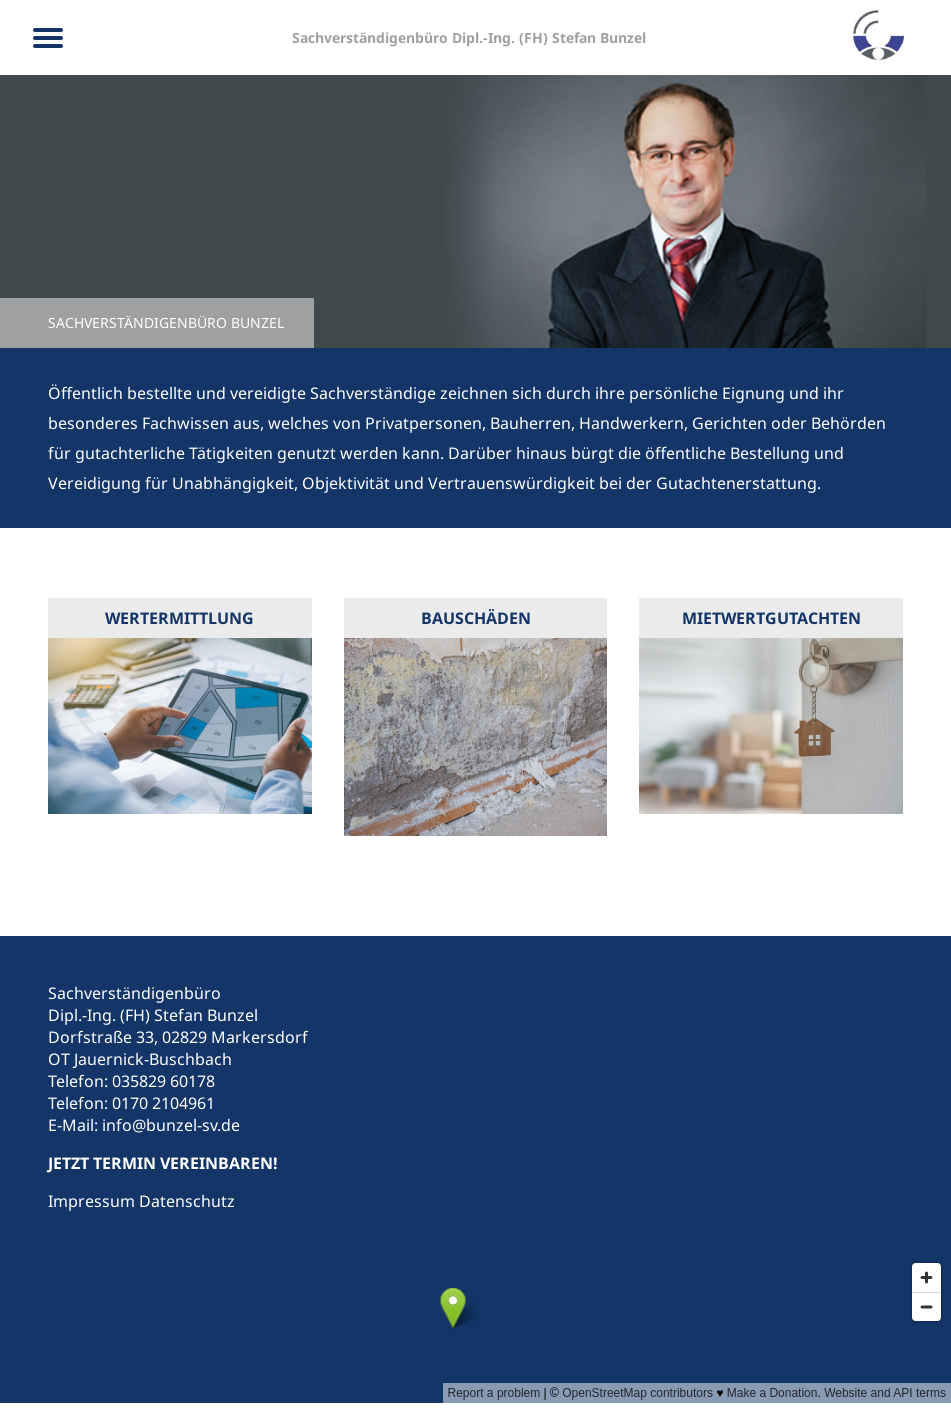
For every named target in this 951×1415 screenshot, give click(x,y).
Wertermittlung (179, 618)
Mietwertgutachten (771, 618)
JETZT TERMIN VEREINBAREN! (163, 1163)
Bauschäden (476, 618)
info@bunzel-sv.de (171, 1125)
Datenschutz (187, 1201)
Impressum (91, 1201)
